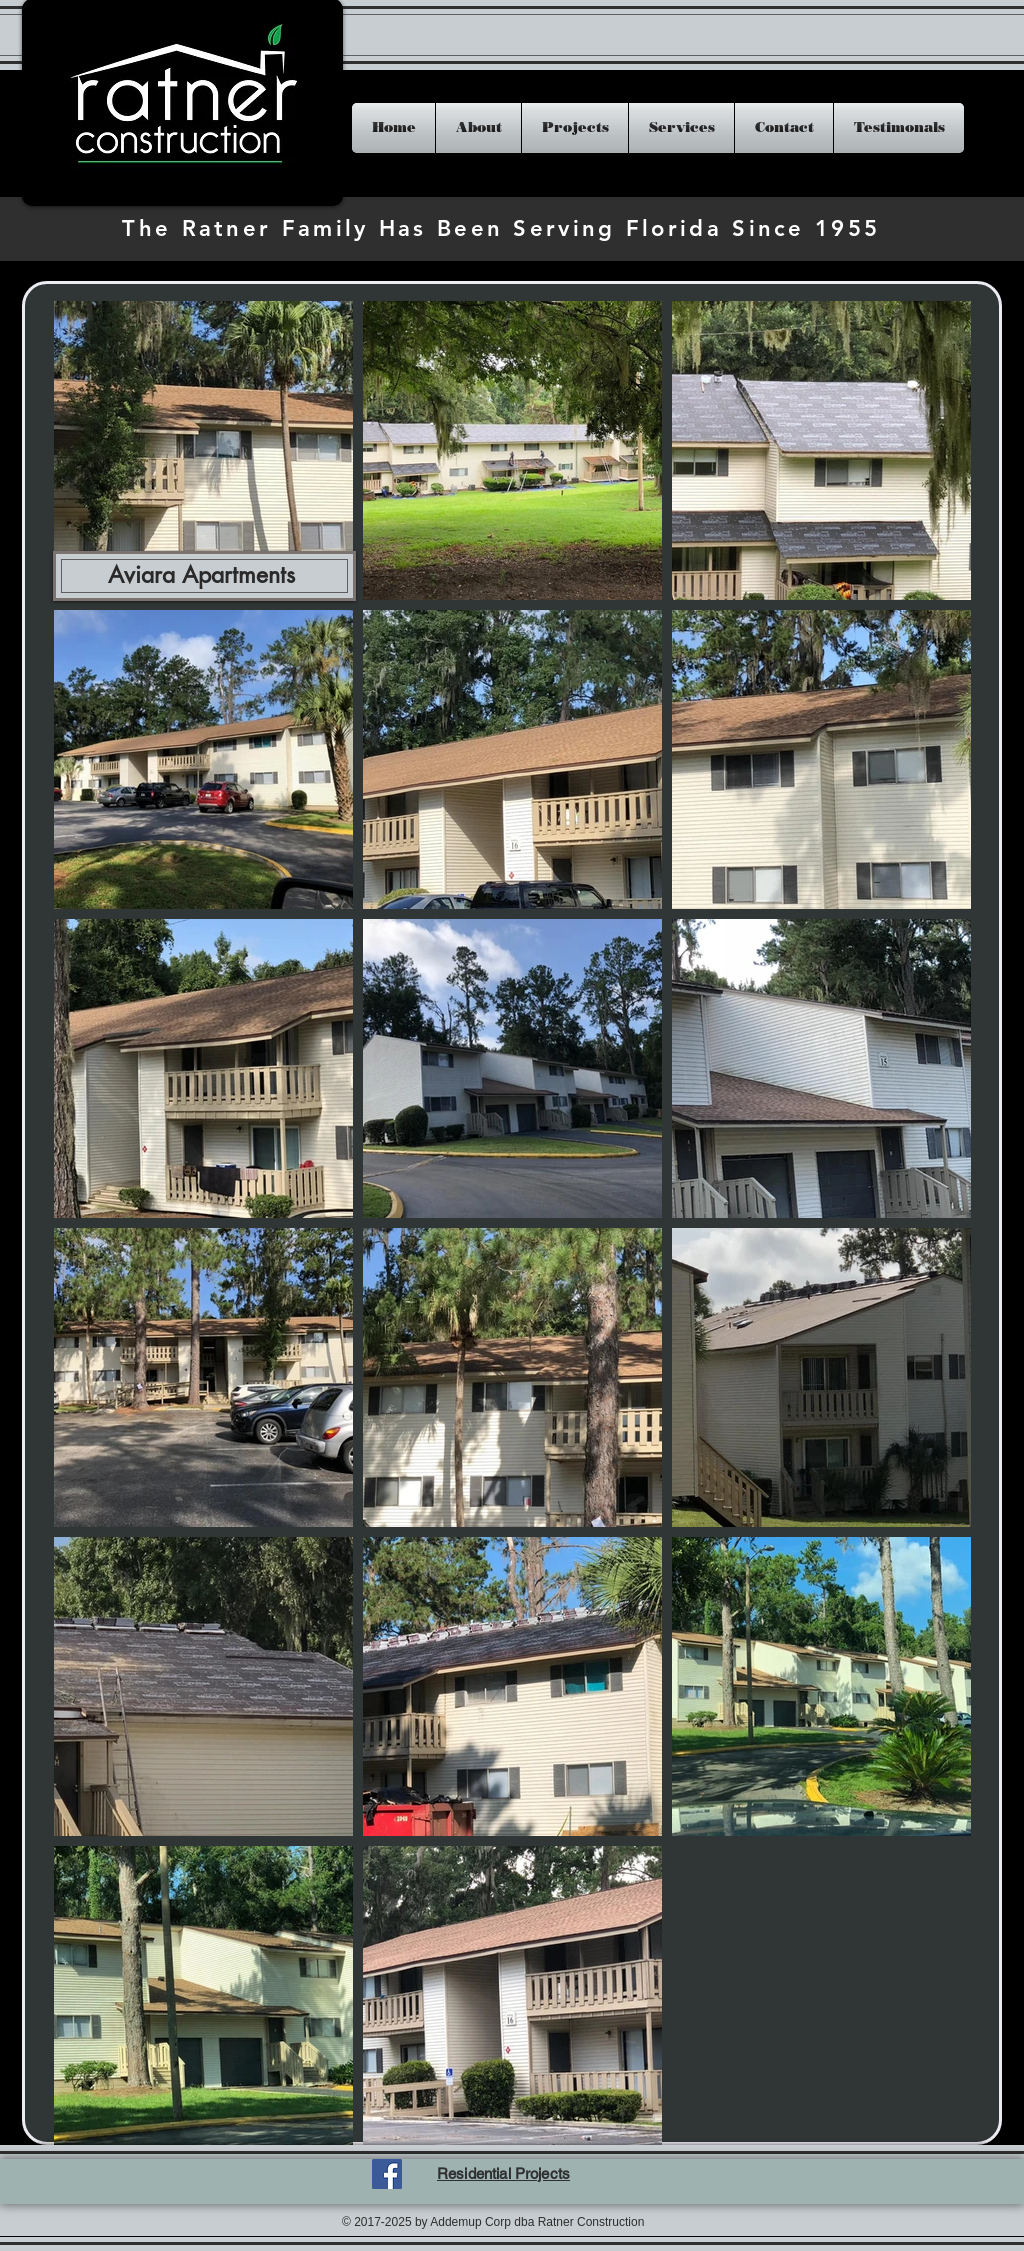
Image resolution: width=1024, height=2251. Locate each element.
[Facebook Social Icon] (387, 2174)
